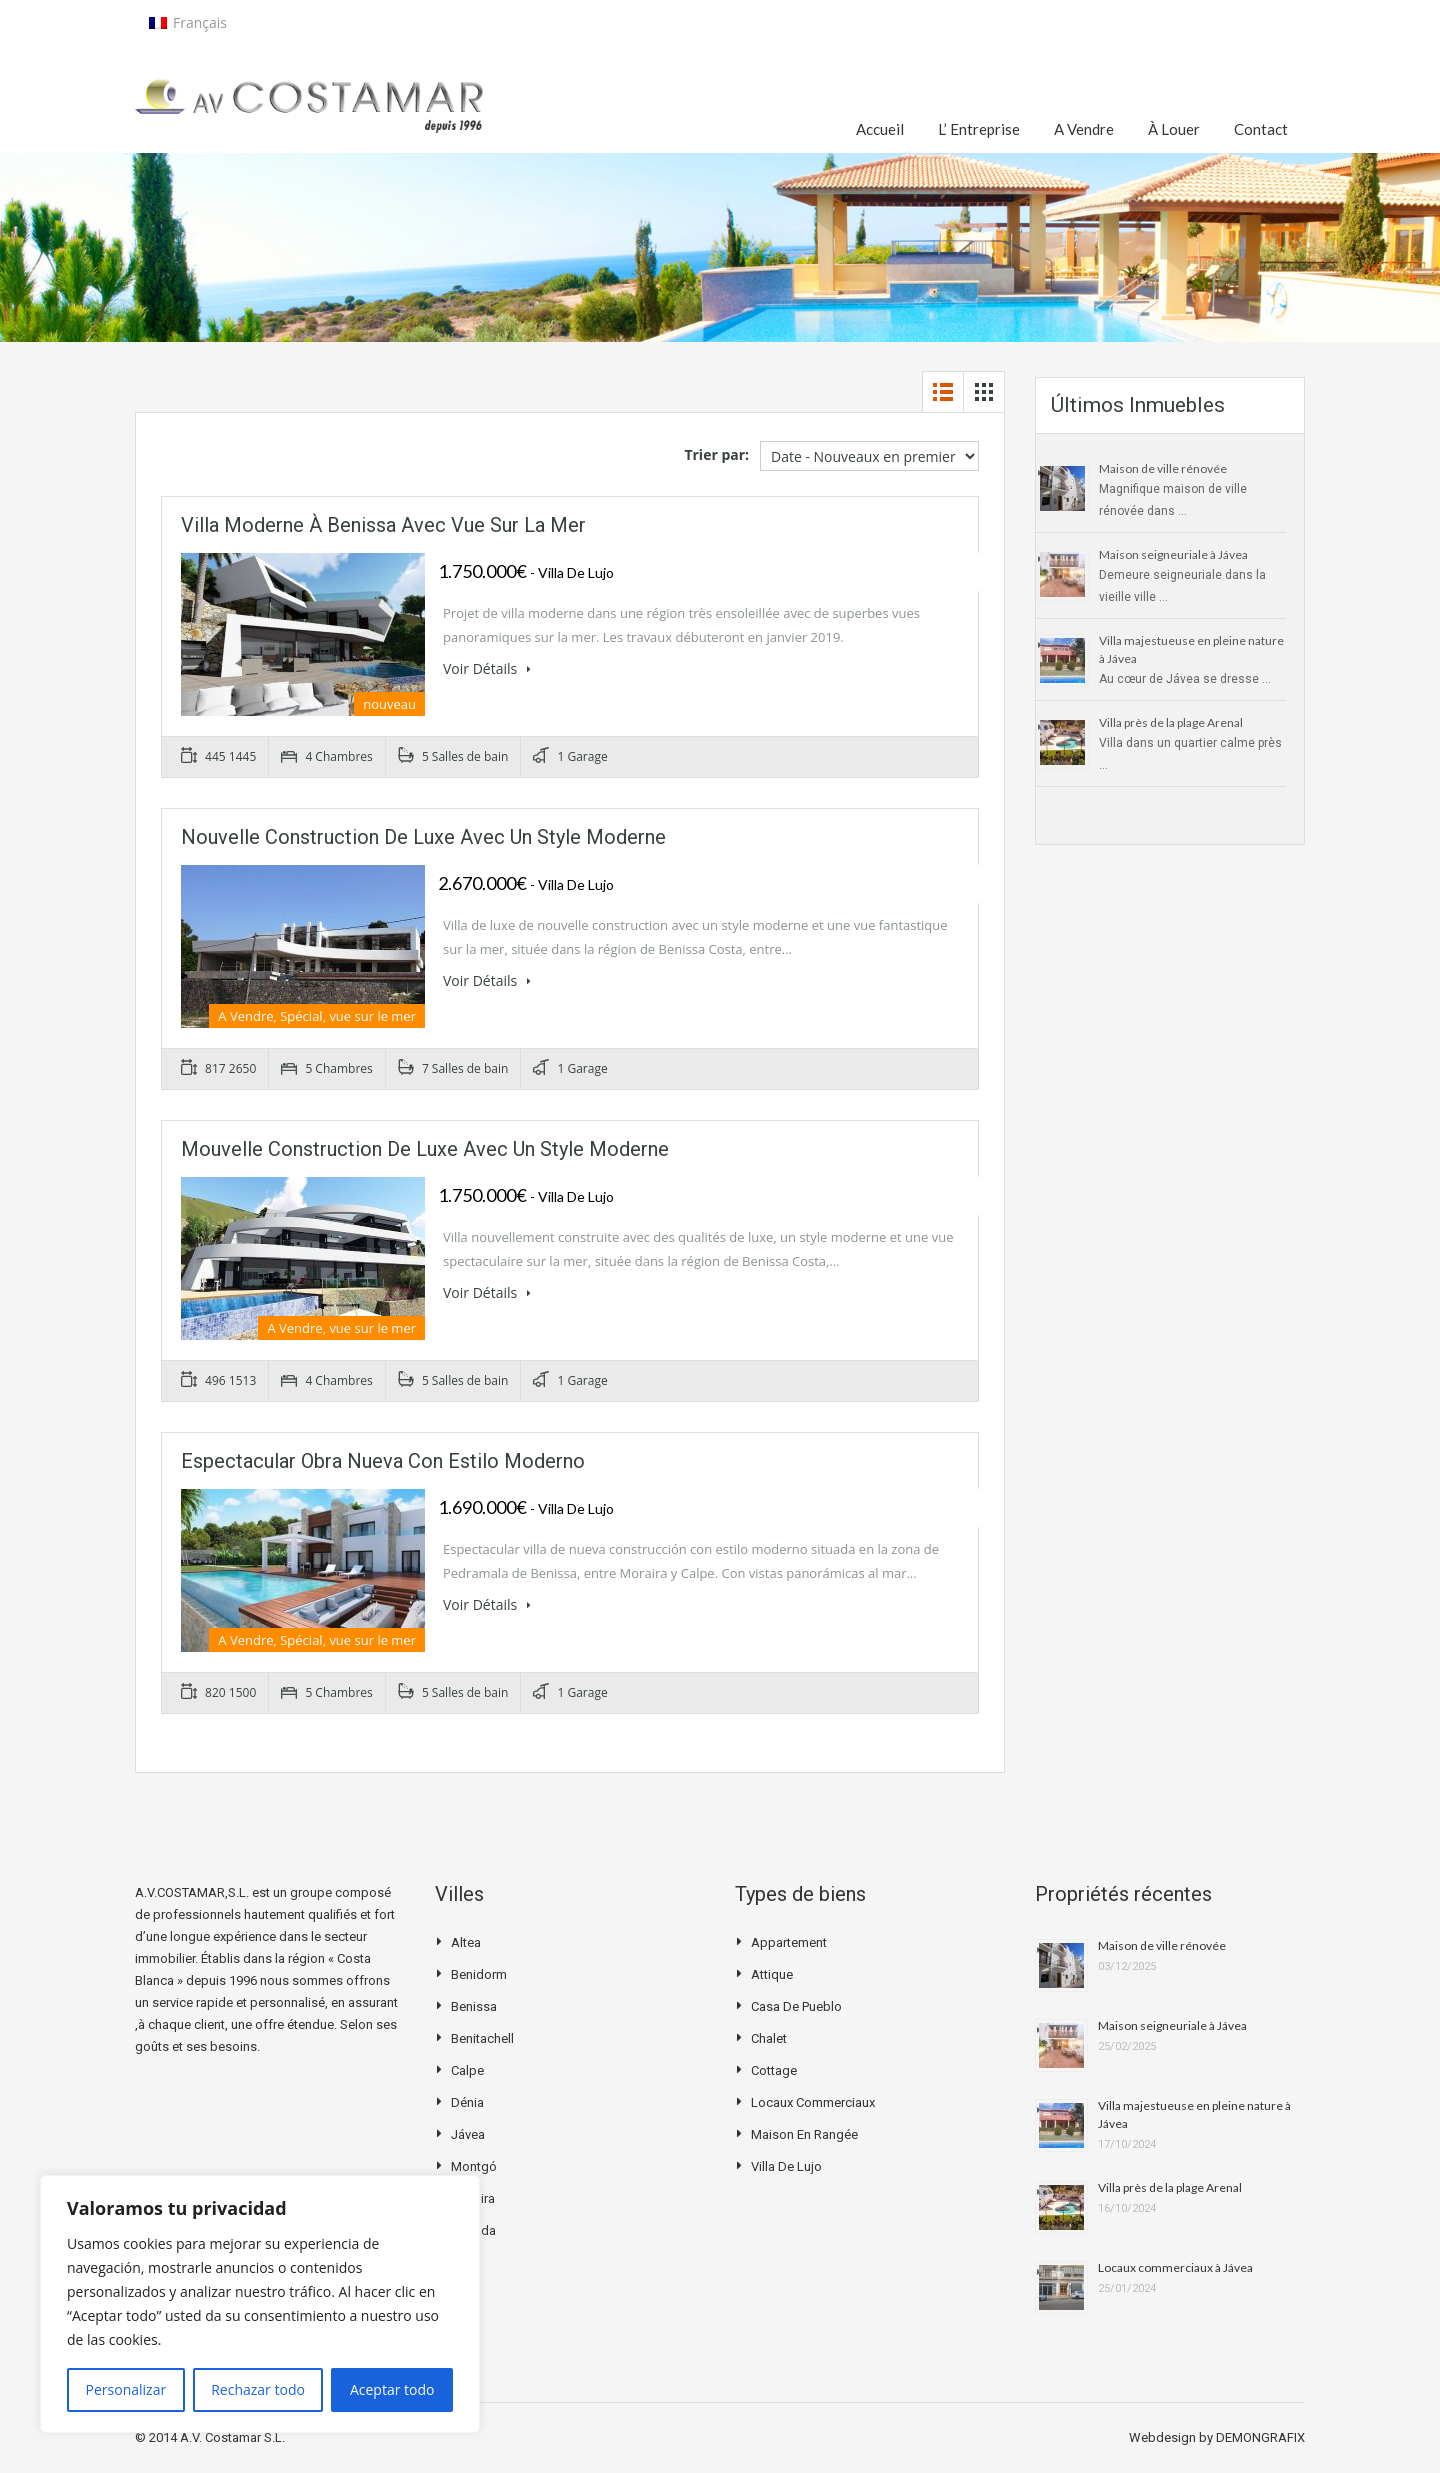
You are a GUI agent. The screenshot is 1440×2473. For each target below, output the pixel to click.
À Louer (1174, 129)
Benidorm (479, 1974)
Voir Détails (487, 668)
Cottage (774, 2070)
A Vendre (1084, 129)
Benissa (474, 2006)
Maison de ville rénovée (1163, 468)
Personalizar (126, 2389)
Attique (772, 1974)
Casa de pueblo (796, 2006)
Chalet (769, 2038)
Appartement (789, 1942)
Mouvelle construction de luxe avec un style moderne (425, 1149)
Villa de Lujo (786, 2166)
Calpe (467, 2070)
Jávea (468, 2134)
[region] (260, 2304)
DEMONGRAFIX (1260, 2437)
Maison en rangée (804, 2134)
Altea (466, 1942)
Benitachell (482, 2038)
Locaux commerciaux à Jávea (1175, 2267)
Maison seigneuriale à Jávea (1173, 554)
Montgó (474, 2166)
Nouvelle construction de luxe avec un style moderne (423, 837)
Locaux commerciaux (813, 2102)
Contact (1261, 129)
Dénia (467, 2102)
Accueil (880, 129)
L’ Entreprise (979, 129)
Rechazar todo (258, 2389)
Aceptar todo (392, 2389)
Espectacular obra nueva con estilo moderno (383, 1461)
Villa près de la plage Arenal (1171, 722)
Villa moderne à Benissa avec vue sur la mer (383, 525)
